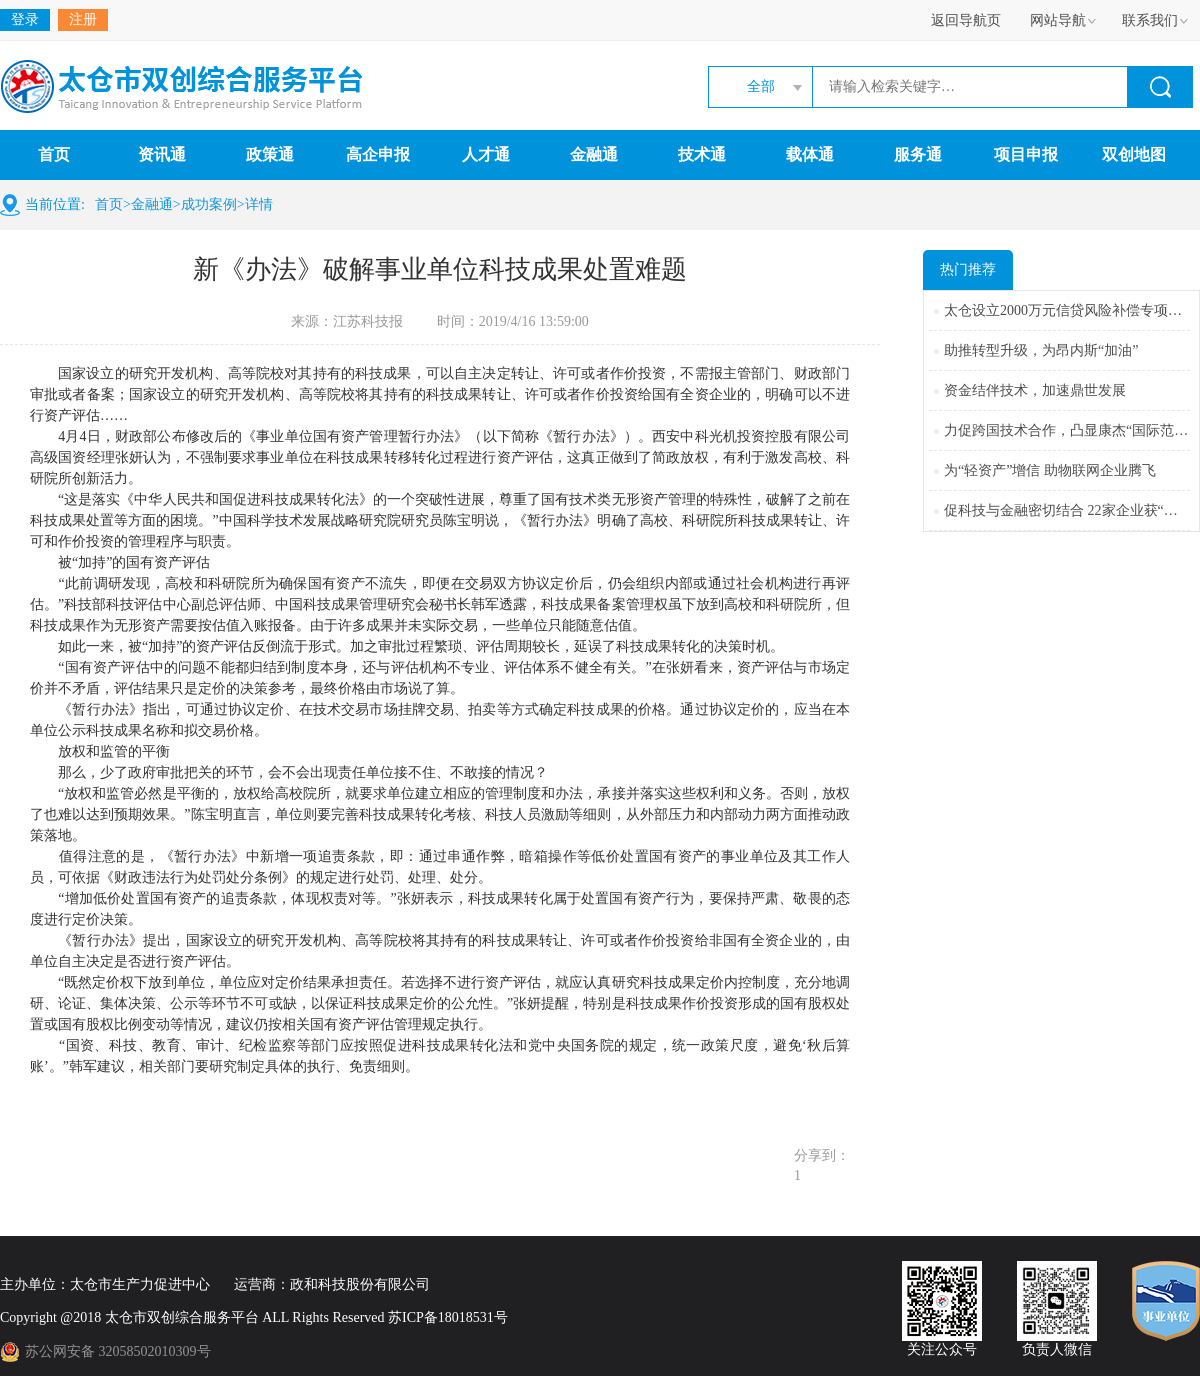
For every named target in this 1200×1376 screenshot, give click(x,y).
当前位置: (55, 204)
